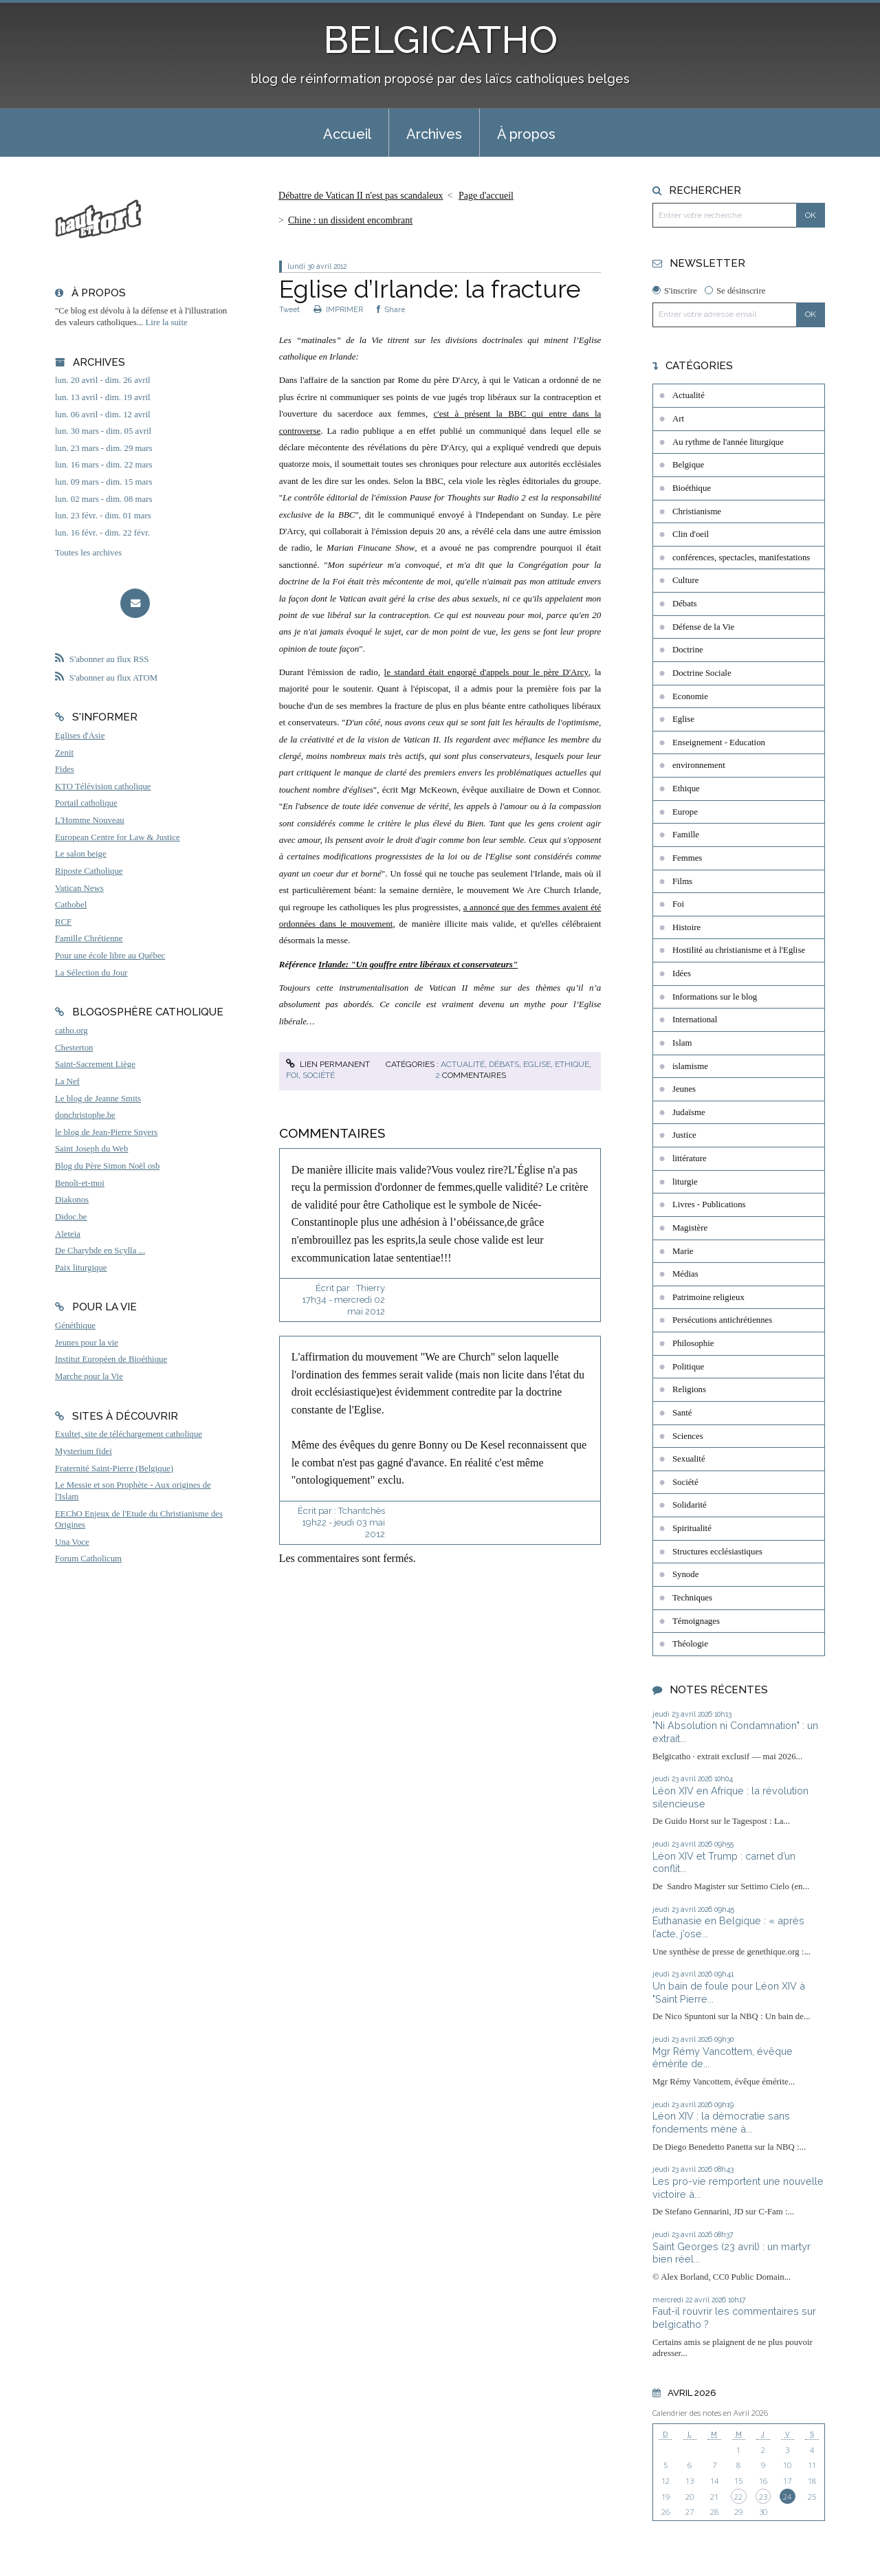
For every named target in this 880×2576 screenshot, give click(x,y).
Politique (688, 1367)
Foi (292, 1075)
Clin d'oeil (690, 534)
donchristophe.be (85, 1115)
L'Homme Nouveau (89, 820)
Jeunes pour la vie (86, 1342)
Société (318, 1075)
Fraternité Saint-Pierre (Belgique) (114, 1468)
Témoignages (696, 1621)
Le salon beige (81, 854)
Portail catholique (86, 803)
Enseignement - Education (718, 742)
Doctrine (687, 649)
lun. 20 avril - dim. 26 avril (103, 380)
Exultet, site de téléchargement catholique (128, 1434)
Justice (684, 1135)
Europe (685, 812)
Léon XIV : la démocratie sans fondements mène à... (721, 2122)
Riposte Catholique (88, 871)
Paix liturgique (81, 1268)
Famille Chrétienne (88, 938)
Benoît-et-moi (79, 1183)
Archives (434, 134)
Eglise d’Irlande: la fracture (430, 288)
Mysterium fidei (83, 1451)
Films (682, 881)
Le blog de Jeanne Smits (98, 1098)
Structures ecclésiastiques (717, 1551)
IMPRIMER (338, 309)
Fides (64, 769)
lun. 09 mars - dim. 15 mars (103, 482)
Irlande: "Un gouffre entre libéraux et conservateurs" (418, 964)
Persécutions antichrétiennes (722, 1320)
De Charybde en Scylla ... (100, 1250)
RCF (63, 922)
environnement (698, 765)
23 (763, 2496)
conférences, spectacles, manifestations (741, 557)
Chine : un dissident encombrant (350, 220)
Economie (690, 696)
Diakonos (72, 1199)
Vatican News (79, 888)
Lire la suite (167, 322)
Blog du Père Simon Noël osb (107, 1166)
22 (738, 2496)
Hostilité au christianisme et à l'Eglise (738, 950)
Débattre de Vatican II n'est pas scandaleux (360, 195)
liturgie (685, 1182)
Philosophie (693, 1343)
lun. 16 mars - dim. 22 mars (103, 465)
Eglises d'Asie (79, 735)
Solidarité (689, 1505)
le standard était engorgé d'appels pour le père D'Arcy (486, 672)
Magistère (689, 1228)
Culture (685, 580)
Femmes (687, 858)
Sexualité (688, 1459)
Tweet (289, 309)
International (694, 1019)
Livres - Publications (709, 1204)
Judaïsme (688, 1112)
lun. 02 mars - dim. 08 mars (103, 499)
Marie (683, 1251)
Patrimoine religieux (708, 1297)
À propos (526, 134)
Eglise (537, 1064)
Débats (504, 1064)
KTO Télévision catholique (103, 786)
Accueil (347, 134)
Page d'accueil (486, 195)
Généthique (75, 1325)
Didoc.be (71, 1217)
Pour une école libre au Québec (110, 955)
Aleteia (67, 1234)
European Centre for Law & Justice (117, 837)
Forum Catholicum (88, 1558)
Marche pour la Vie (89, 1376)
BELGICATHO (440, 39)
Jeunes (684, 1089)
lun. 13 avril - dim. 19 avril (103, 397)
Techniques (692, 1598)
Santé (682, 1413)
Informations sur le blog (714, 997)
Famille (685, 834)
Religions (689, 1389)
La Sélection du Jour (91, 973)
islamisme (690, 1066)
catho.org (71, 1030)
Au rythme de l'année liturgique (728, 442)
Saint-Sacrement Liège (95, 1064)
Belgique (688, 465)
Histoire (686, 927)
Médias (685, 1274)
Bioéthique (691, 488)
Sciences (687, 1436)
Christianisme (696, 511)
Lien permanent (328, 1064)
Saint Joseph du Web (91, 1149)
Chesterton (74, 1048)
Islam (682, 1043)
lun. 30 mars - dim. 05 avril (103, 431)
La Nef (67, 1081)
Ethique (572, 1064)
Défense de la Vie (703, 627)
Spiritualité (692, 1528)
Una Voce (72, 1542)
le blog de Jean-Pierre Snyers (106, 1132)
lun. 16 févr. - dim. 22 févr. (102, 533)
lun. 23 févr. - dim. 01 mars (103, 515)
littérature (689, 1158)
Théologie (690, 1644)
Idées (681, 973)
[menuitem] (347, 133)
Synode (685, 1574)
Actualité (463, 1064)
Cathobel (71, 905)
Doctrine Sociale (702, 673)
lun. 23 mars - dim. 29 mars (103, 448)
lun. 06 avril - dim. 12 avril (103, 414)
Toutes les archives (88, 553)
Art (678, 418)
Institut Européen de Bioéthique (111, 1359)
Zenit (64, 753)
